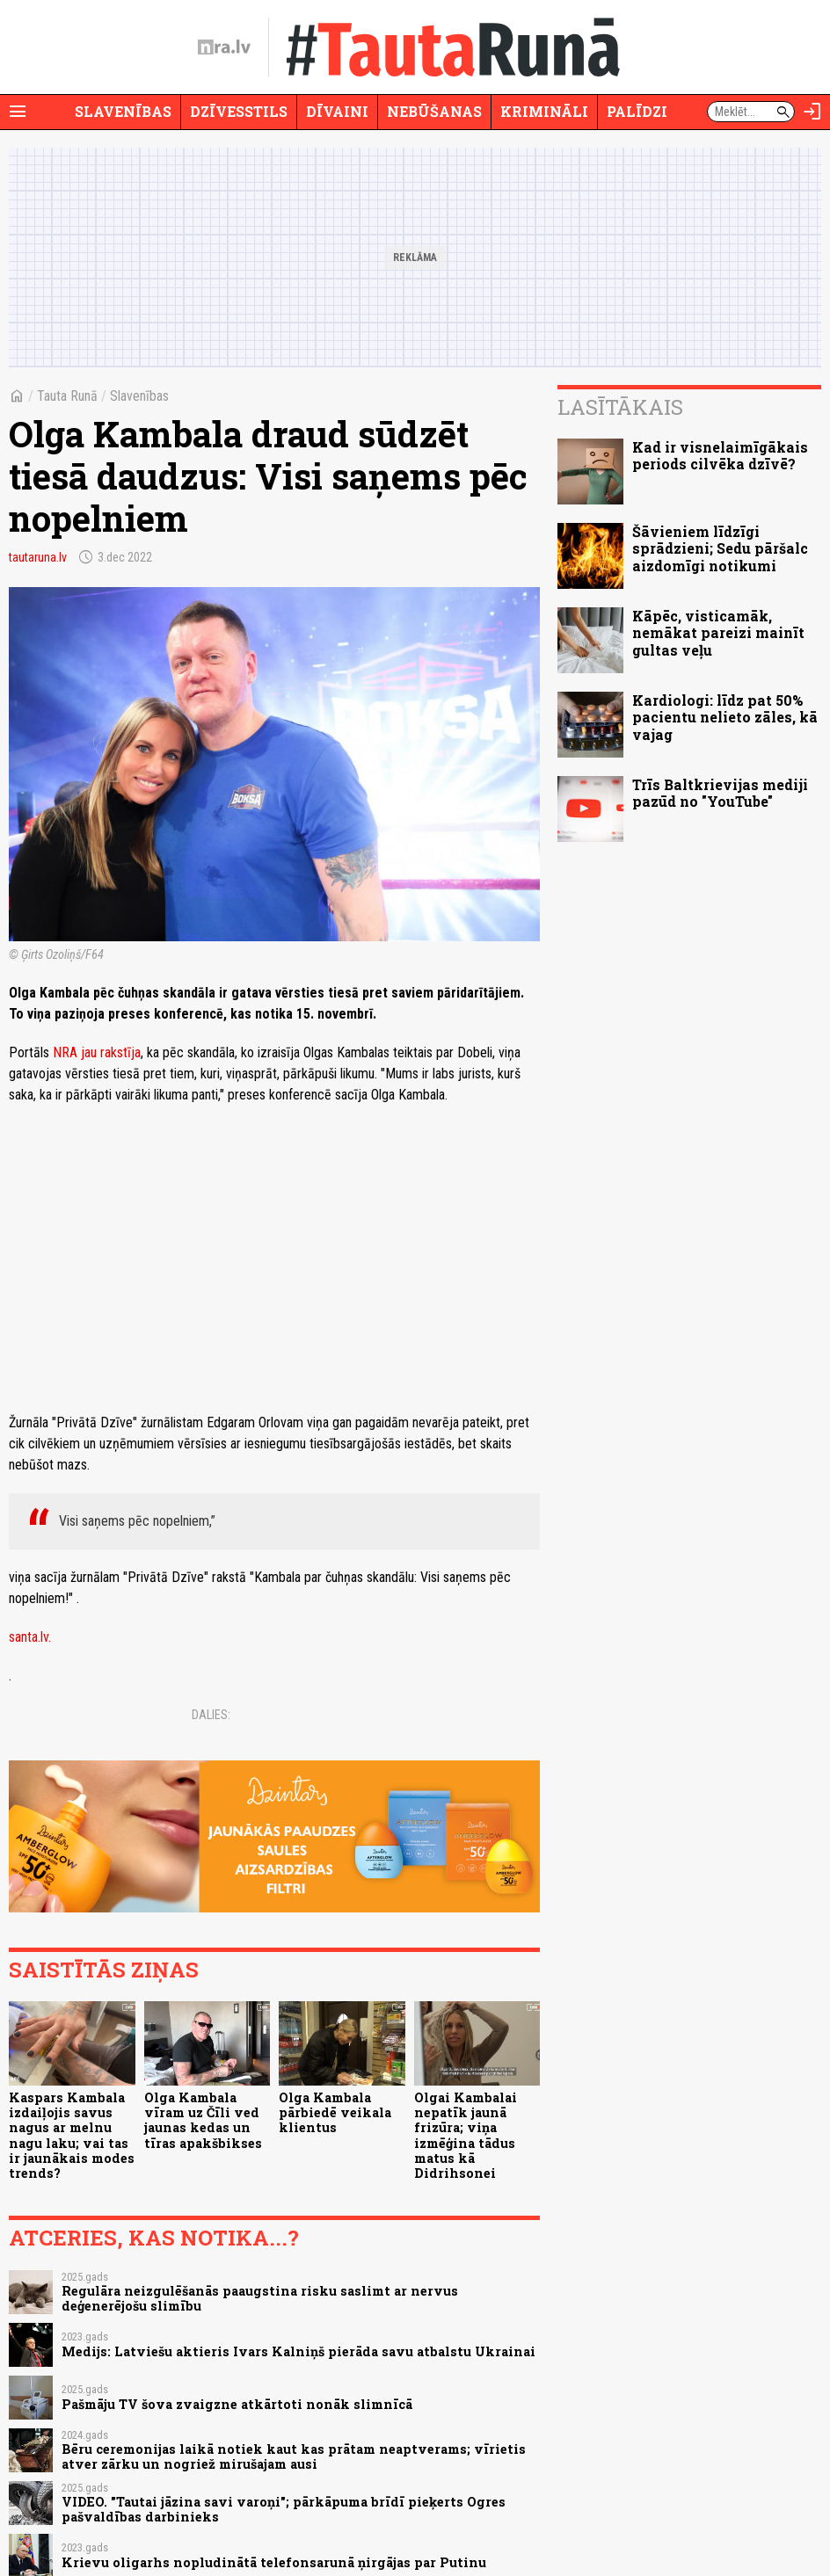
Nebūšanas (434, 111)
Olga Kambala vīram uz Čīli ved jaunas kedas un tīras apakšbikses (203, 2120)
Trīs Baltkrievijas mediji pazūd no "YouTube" (720, 792)
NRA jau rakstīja (97, 1052)
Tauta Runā (67, 396)
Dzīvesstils (239, 111)
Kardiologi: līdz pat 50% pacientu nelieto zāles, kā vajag (725, 717)
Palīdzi (637, 111)
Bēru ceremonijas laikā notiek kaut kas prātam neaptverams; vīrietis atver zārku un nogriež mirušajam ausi (294, 2456)
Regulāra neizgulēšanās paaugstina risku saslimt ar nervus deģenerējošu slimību (260, 2298)
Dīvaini (337, 111)
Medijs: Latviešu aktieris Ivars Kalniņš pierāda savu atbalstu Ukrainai (298, 2351)
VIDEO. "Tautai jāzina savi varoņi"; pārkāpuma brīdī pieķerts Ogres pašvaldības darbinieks (284, 2509)
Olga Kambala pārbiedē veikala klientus (335, 2113)
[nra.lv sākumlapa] (224, 47)
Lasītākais (620, 407)
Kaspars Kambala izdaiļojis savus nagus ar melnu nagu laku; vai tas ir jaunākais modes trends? (72, 2135)
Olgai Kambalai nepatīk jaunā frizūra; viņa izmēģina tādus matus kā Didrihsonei (465, 2135)
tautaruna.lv (38, 557)
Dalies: (211, 1715)
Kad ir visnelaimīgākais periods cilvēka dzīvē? (720, 455)
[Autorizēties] (812, 111)
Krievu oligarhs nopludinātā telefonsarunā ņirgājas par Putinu (274, 2562)
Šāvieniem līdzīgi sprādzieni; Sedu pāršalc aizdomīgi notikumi (720, 548)
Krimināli (544, 111)
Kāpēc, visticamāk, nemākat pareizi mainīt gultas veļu (718, 632)
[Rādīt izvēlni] (17, 111)
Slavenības (123, 111)
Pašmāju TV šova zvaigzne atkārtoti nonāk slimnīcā (237, 2404)
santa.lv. (30, 1637)
